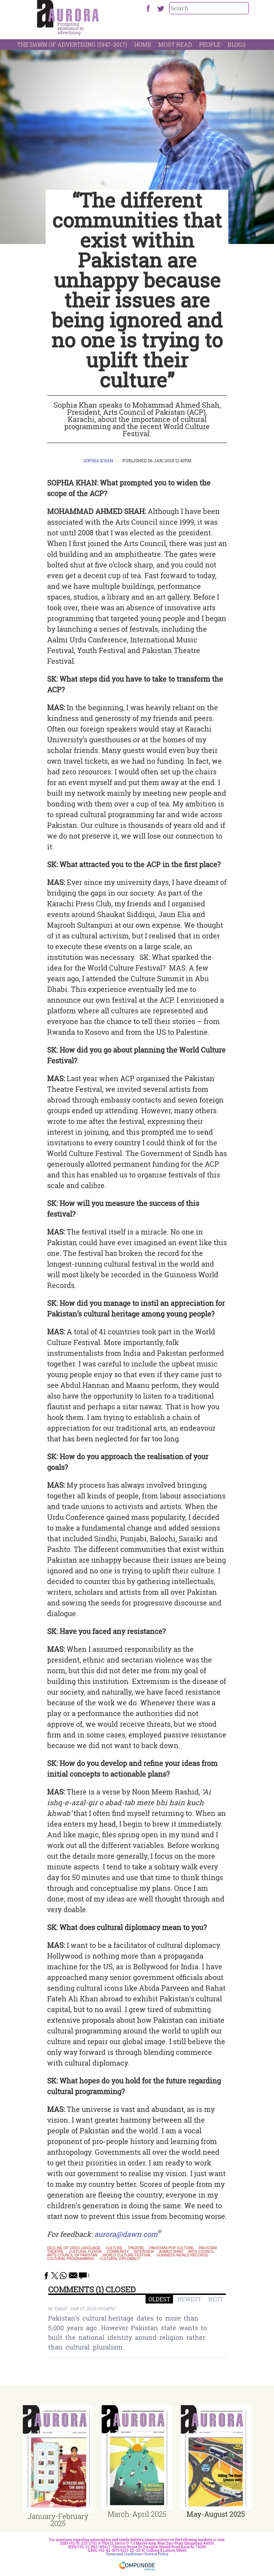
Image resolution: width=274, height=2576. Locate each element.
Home (142, 44)
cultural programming (70, 2259)
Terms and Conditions (124, 2554)
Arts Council (201, 2252)
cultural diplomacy (120, 2259)
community (118, 2252)
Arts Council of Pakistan (72, 2255)
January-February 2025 (58, 2519)
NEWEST (189, 2299)
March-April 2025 (137, 2514)
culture (114, 2248)
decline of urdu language (74, 2248)
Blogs (237, 44)
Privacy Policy (156, 2554)
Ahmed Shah (171, 2252)
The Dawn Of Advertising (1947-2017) (72, 44)
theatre (136, 2248)
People (209, 44)
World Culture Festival (127, 2255)
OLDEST (159, 2299)
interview (144, 2252)
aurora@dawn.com (126, 2234)
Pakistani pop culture (171, 2248)
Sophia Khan (98, 460)
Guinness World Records (182, 2255)
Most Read (175, 44)
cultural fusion (85, 2252)
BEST (215, 2299)
